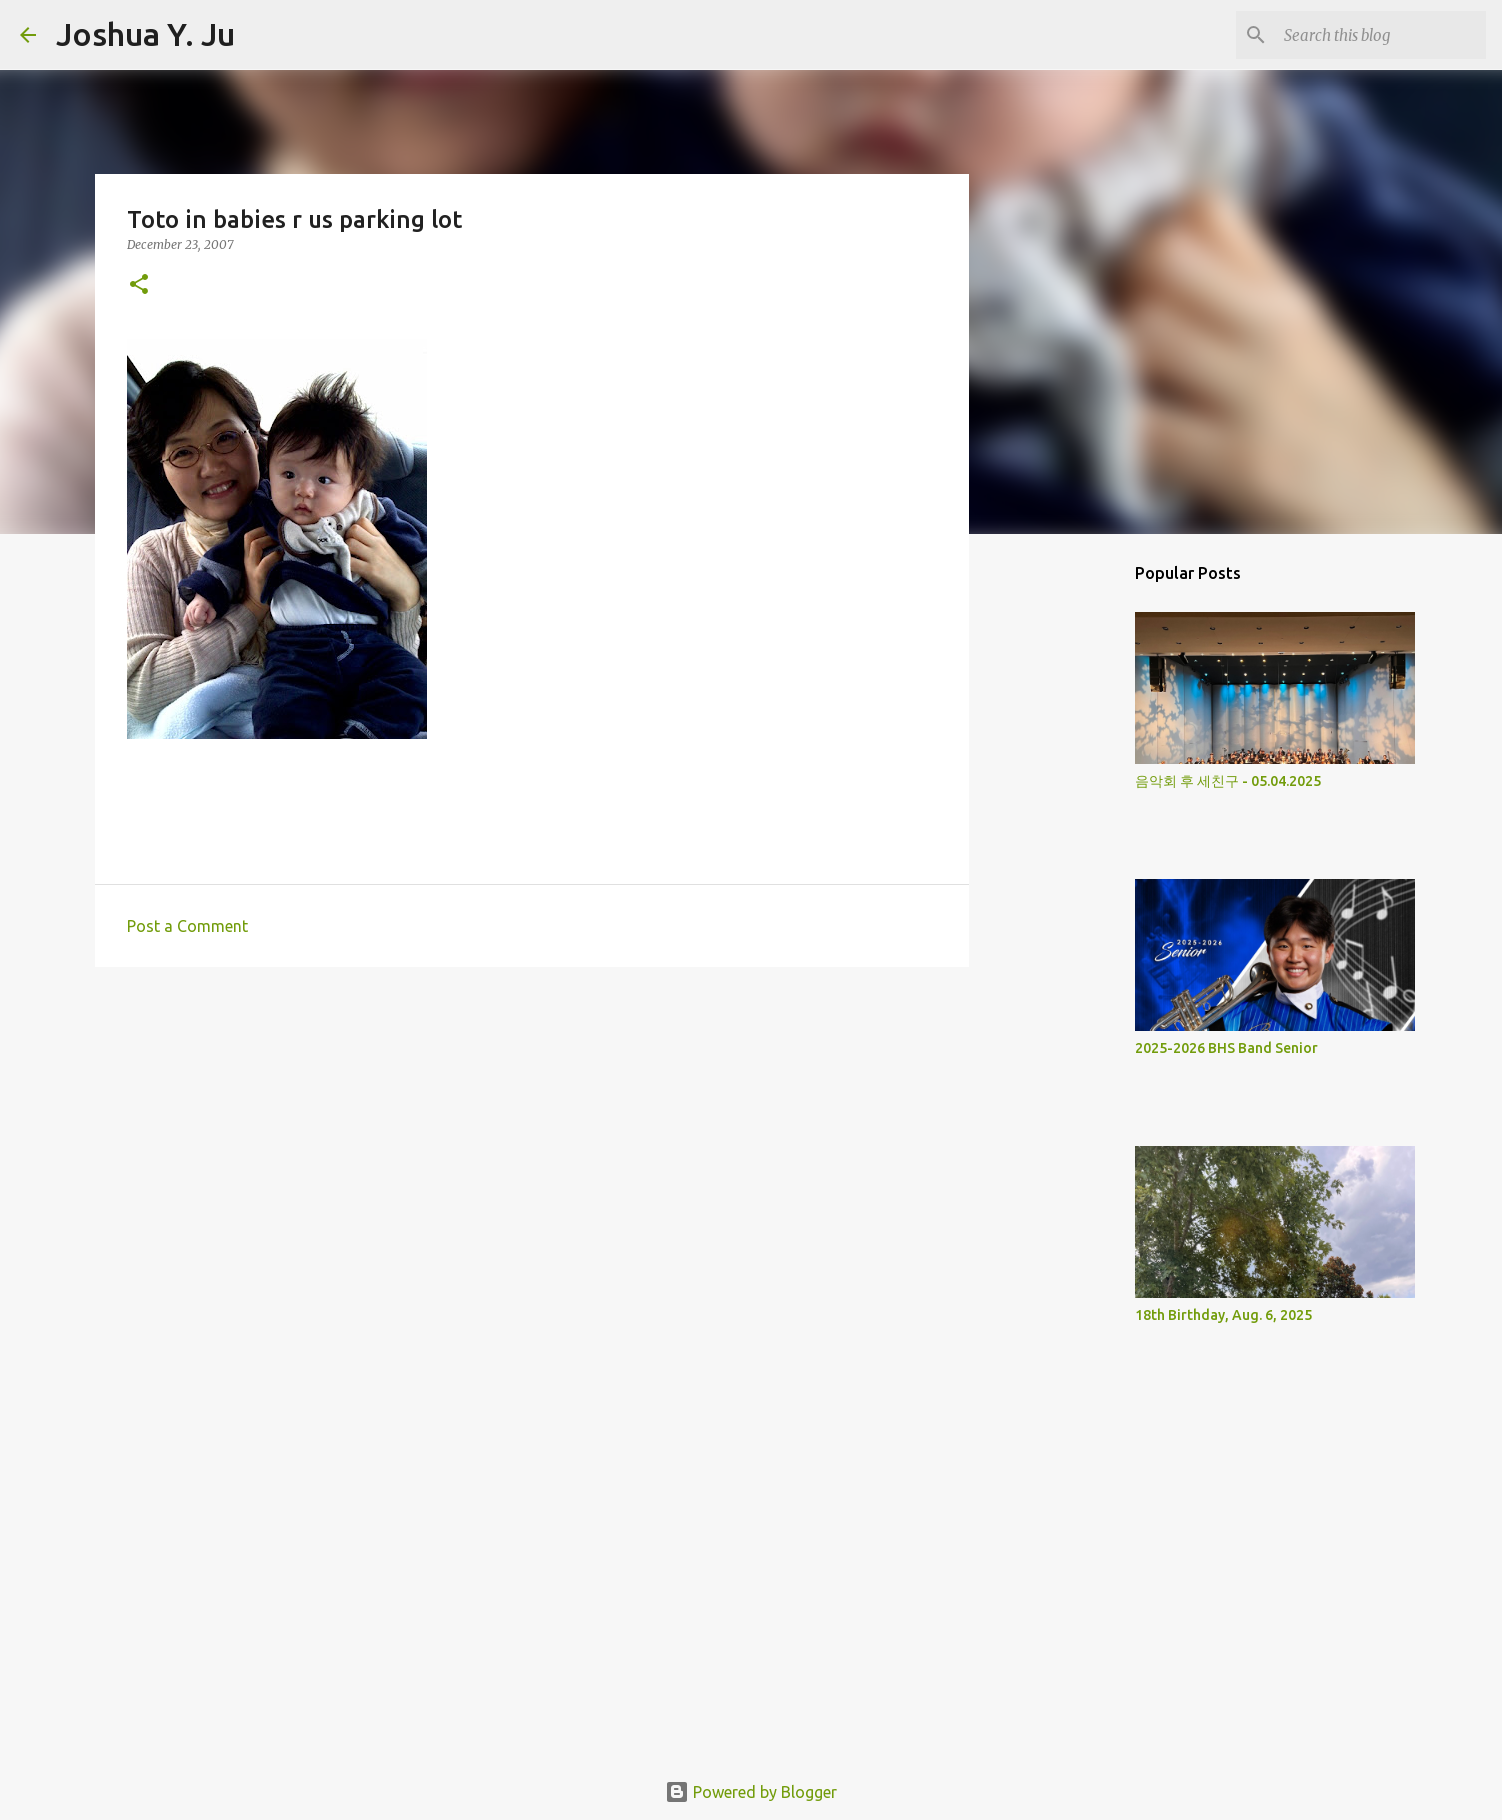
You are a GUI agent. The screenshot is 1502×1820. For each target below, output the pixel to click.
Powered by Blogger (751, 1792)
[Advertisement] (532, 1137)
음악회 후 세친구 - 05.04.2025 (1228, 781)
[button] (139, 285)
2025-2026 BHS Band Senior (1226, 1048)
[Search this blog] (1381, 35)
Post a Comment (187, 926)
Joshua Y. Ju (145, 34)
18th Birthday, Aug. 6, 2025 (1223, 1315)
